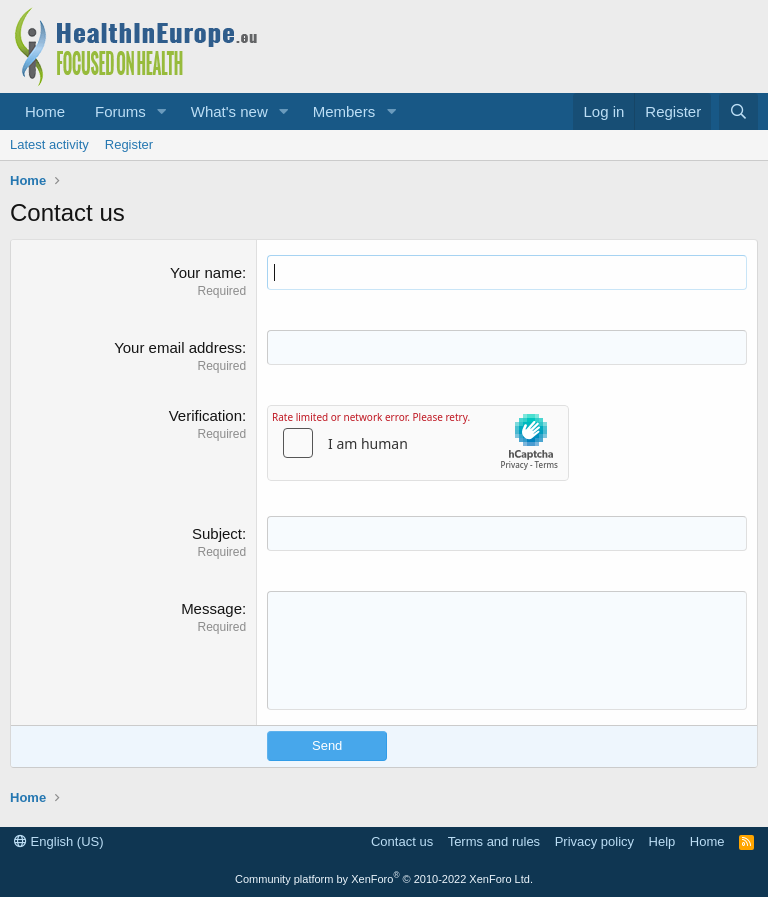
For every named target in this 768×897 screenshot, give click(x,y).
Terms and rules (494, 841)
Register (129, 144)
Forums (120, 111)
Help (662, 841)
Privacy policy (594, 841)
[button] (162, 111)
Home (45, 111)
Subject (217, 533)
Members (344, 111)
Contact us (402, 841)
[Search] (738, 111)
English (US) (59, 841)
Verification (205, 415)
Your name (206, 272)
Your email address (178, 347)
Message (211, 608)
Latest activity (49, 144)
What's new (229, 111)
